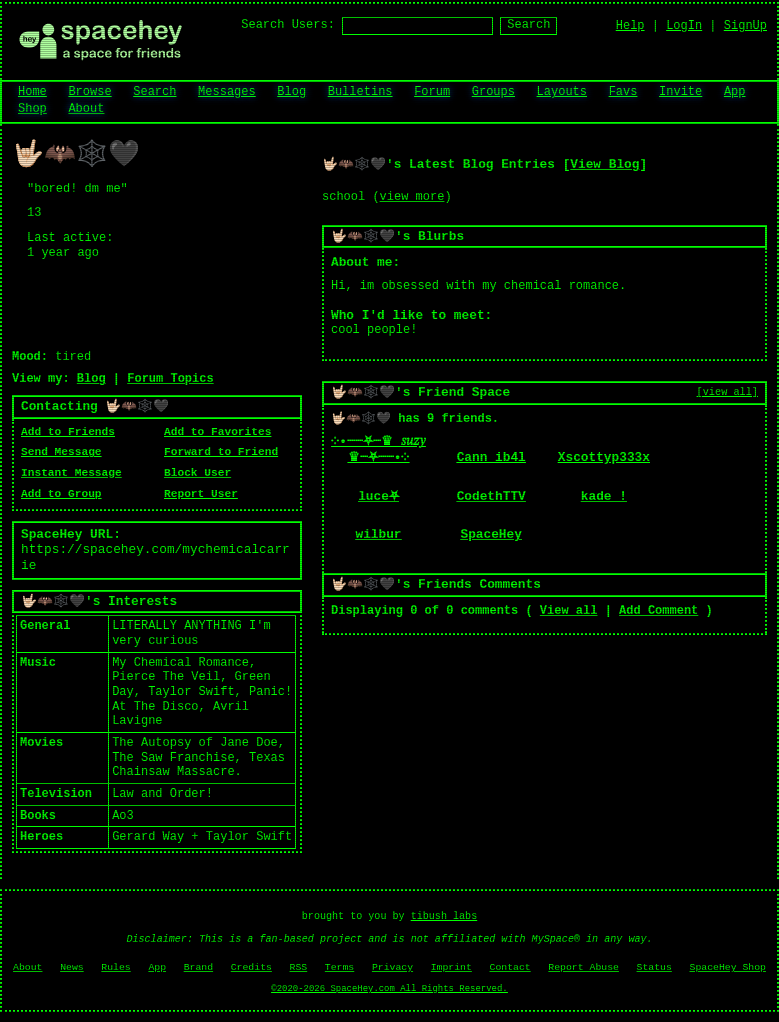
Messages (227, 92)
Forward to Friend (221, 452)
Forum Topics (170, 379)
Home (32, 92)
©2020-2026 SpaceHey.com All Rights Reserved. (389, 989)
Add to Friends (68, 432)
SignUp (745, 26)
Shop (32, 109)
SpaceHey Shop (728, 967)
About (86, 109)
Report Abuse (583, 967)
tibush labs (444, 916)
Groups (493, 92)
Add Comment (658, 611)
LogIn (684, 26)
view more (412, 197)
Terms (339, 967)
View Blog (604, 164)
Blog (291, 92)
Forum (432, 92)
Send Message (61, 452)
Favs (623, 92)
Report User (201, 494)
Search (528, 25)
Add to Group (61, 494)
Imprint (451, 967)
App (735, 92)
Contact (510, 967)
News (72, 967)
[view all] (727, 392)
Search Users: (288, 25)
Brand (198, 967)
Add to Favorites (217, 432)
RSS (299, 967)
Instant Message (71, 473)
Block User (197, 473)
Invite (680, 92)
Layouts (562, 92)
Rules (115, 967)
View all (569, 611)
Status (654, 967)
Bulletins (360, 92)
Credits (251, 967)
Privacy (392, 967)
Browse (89, 92)
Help (630, 26)
